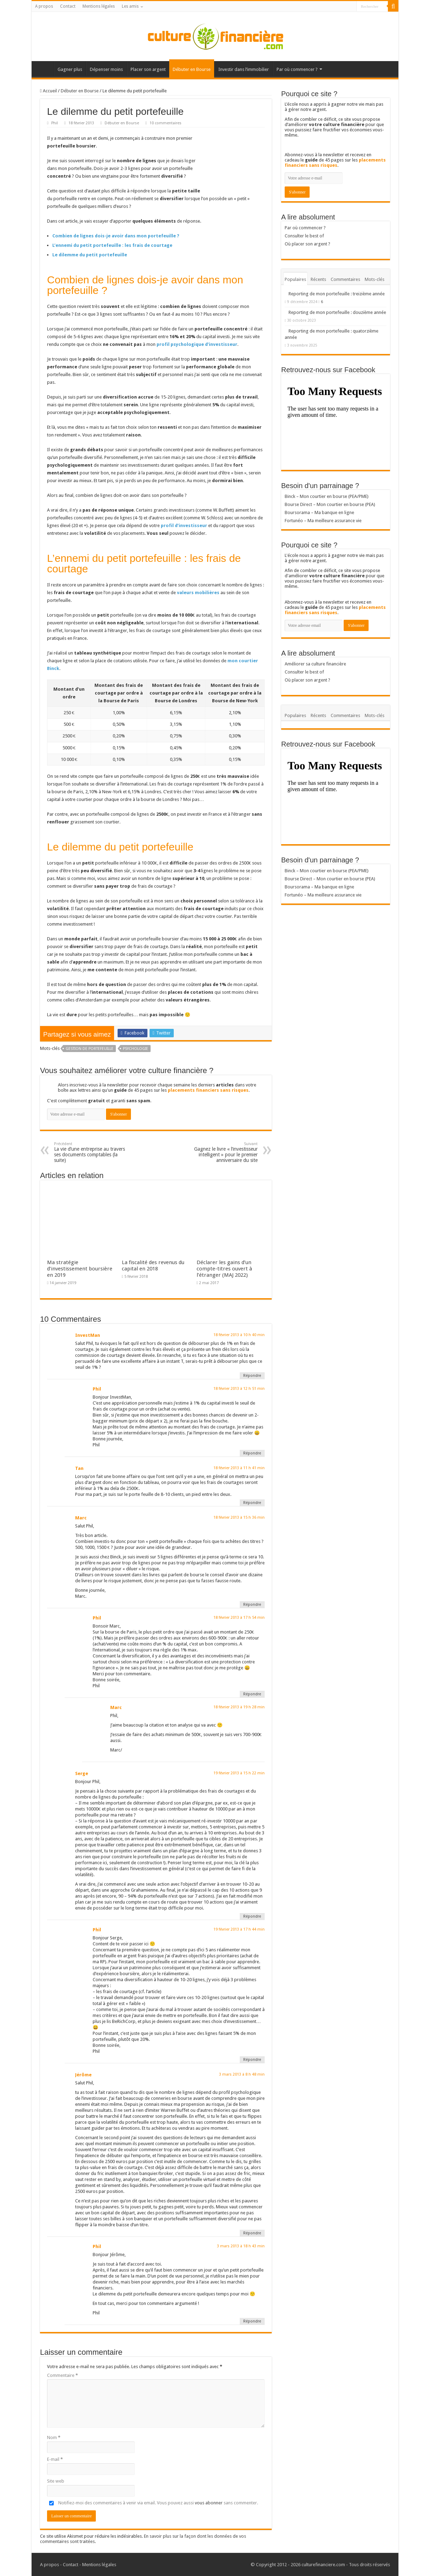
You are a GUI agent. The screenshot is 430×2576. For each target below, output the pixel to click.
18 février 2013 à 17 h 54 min (239, 1617)
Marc (81, 1517)
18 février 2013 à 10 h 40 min (239, 1335)
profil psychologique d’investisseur (197, 344)
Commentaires (345, 279)
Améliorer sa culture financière (315, 663)
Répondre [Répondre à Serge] (252, 1916)
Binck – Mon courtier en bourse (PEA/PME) (327, 496)
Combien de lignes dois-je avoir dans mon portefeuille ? (115, 235)
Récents (318, 279)
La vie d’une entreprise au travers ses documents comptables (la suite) (90, 1152)
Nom (53, 2437)
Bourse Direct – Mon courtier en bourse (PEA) (330, 504)
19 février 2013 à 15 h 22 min (239, 1773)
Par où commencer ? (297, 69)
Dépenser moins (106, 69)
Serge (81, 1773)
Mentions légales (98, 6)
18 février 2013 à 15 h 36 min (239, 1517)
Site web (55, 2481)
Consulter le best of (304, 235)
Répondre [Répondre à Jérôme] (252, 2233)
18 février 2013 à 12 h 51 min (239, 1388)
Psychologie (135, 1048)
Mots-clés (374, 279)
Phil (54, 123)
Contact (67, 6)
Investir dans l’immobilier (243, 69)
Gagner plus (70, 69)
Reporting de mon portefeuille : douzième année (337, 312)
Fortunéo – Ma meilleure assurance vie (323, 520)
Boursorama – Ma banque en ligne (319, 512)
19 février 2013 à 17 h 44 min (239, 1929)
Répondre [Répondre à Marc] (252, 1604)
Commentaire (62, 2375)
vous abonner (209, 2502)
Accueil (44, 68)
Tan (79, 1468)
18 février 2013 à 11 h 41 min (239, 1468)
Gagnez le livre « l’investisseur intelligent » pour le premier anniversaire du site (222, 1152)
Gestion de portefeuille (89, 1048)
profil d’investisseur (184, 525)
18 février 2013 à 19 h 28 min (239, 1707)
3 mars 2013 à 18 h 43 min (241, 2246)
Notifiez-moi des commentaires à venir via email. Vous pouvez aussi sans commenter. (152, 2502)
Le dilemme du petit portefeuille (89, 254)
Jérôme (83, 2074)
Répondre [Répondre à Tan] (252, 1502)
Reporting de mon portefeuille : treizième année (337, 293)
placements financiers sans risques (208, 1090)
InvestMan (87, 1335)
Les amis (130, 6)
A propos (44, 6)
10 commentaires (165, 123)
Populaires (295, 279)
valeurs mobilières (198, 592)
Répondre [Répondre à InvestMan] (252, 1375)
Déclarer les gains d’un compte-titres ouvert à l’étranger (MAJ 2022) (224, 1268)
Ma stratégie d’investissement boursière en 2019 (79, 1268)
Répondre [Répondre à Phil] (252, 1453)
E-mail (55, 2459)
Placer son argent (148, 69)
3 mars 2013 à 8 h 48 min (242, 2074)
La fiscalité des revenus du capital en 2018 (153, 1265)
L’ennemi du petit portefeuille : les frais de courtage (112, 245)
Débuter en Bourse (192, 69)
